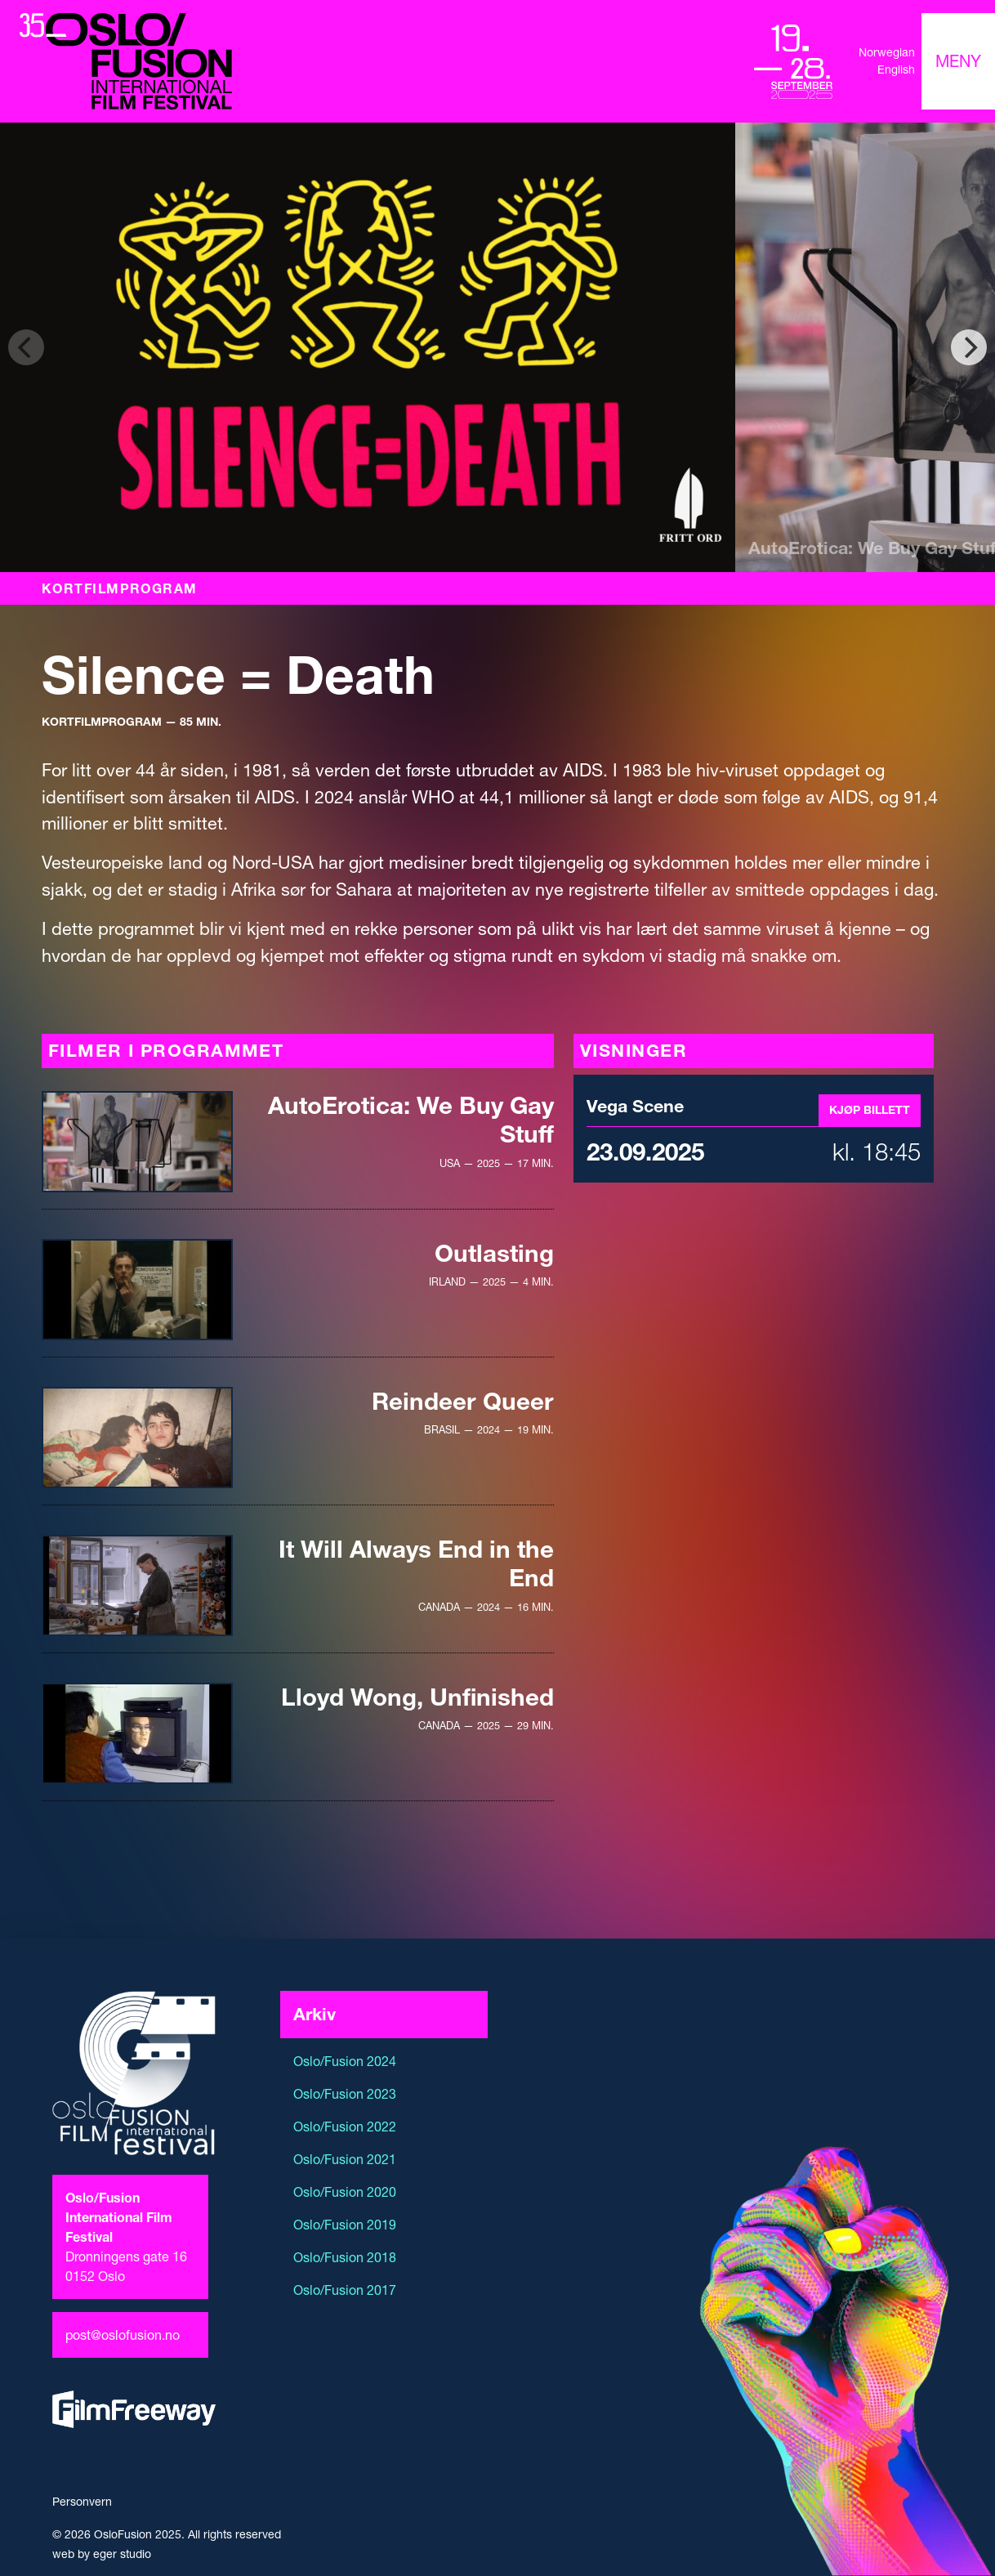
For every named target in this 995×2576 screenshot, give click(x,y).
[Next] (969, 347)
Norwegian (887, 52)
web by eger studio (101, 2554)
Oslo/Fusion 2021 (344, 2159)
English (896, 69)
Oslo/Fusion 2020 (344, 2192)
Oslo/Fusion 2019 (344, 2224)
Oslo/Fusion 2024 (344, 2061)
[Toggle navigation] (958, 61)
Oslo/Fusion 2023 (344, 2094)
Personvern (82, 2501)
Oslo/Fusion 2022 (344, 2126)
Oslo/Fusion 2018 (344, 2257)
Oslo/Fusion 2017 (344, 2290)
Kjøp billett (869, 1109)
